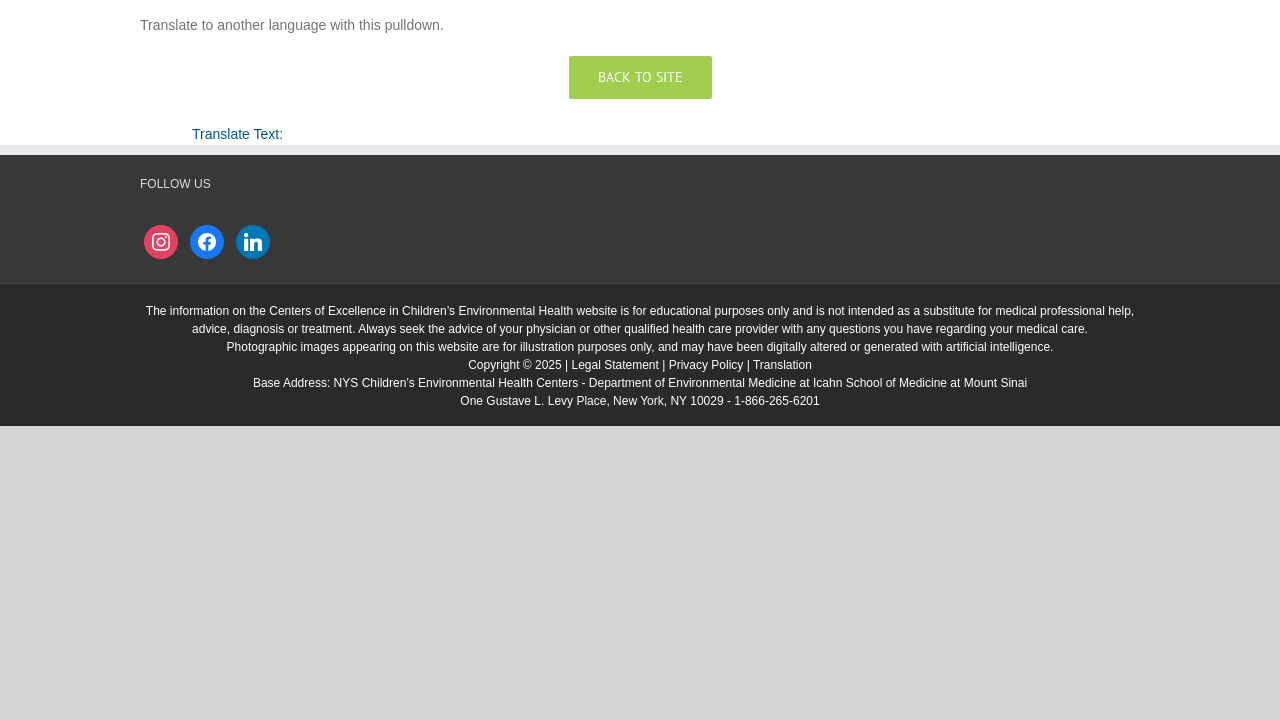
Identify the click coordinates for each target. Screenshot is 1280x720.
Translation (782, 365)
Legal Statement (614, 365)
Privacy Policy (706, 365)
